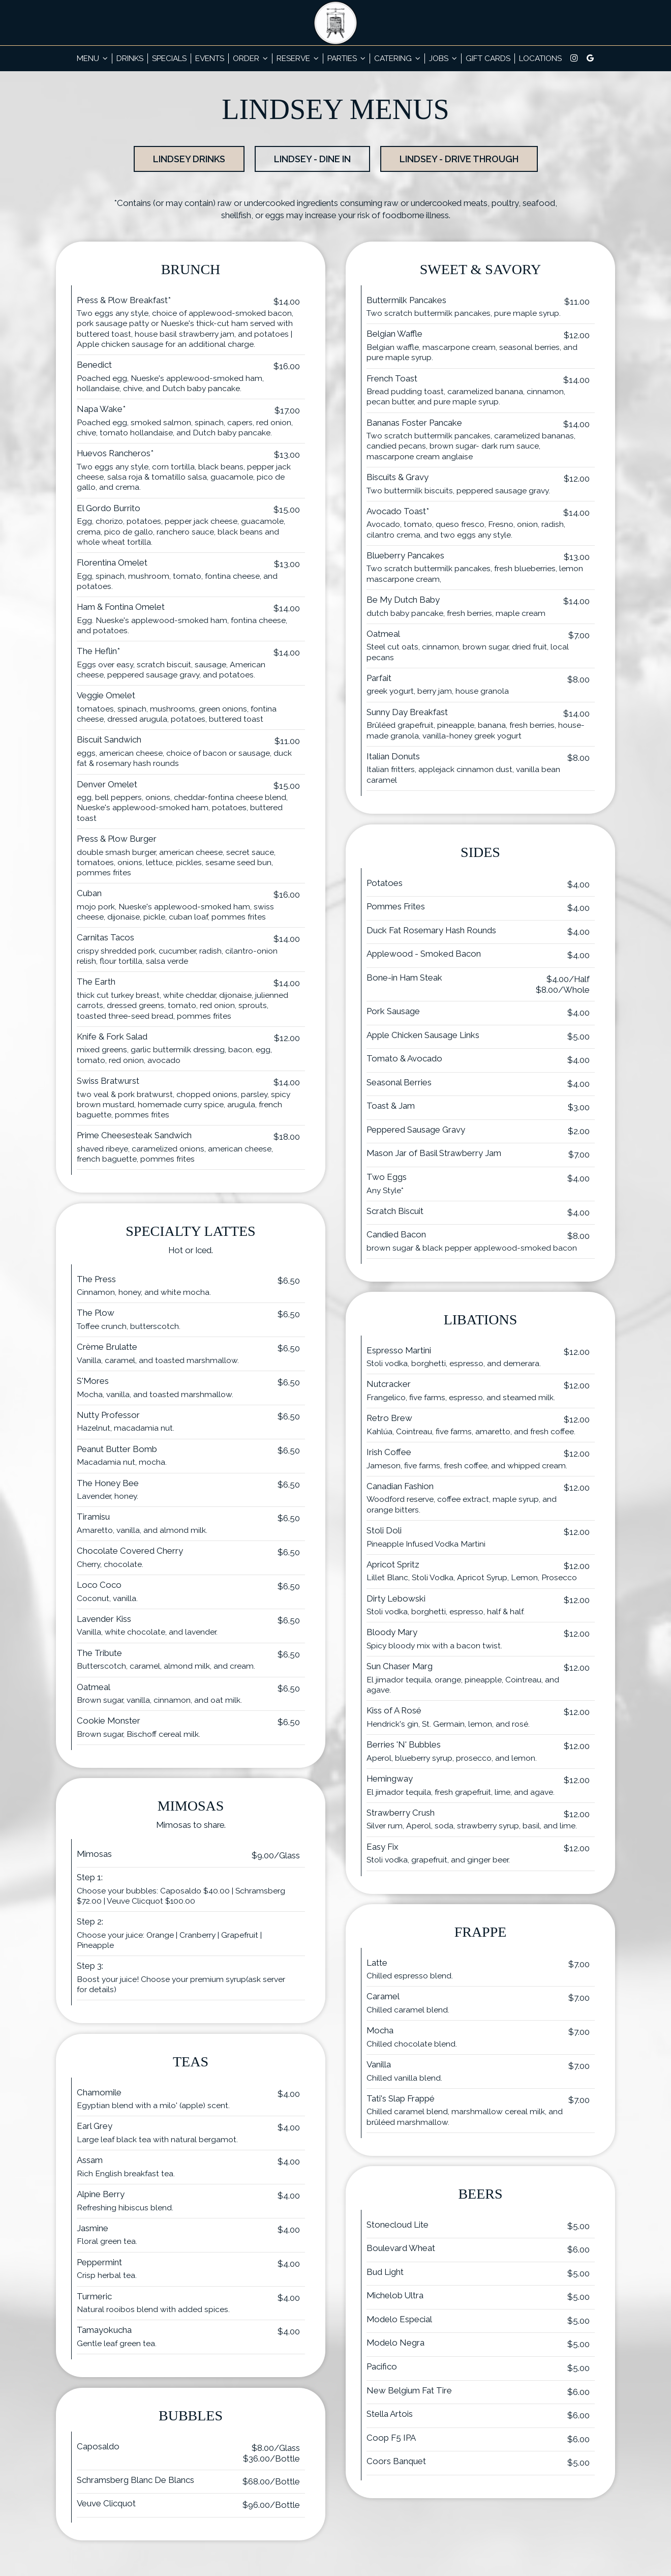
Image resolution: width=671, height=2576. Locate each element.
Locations (540, 58)
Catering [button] (397, 58)
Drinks (129, 58)
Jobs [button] (443, 58)
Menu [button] (92, 58)
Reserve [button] (298, 58)
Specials (169, 58)
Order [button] (250, 58)
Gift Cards (488, 58)
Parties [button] (346, 58)
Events (209, 58)
